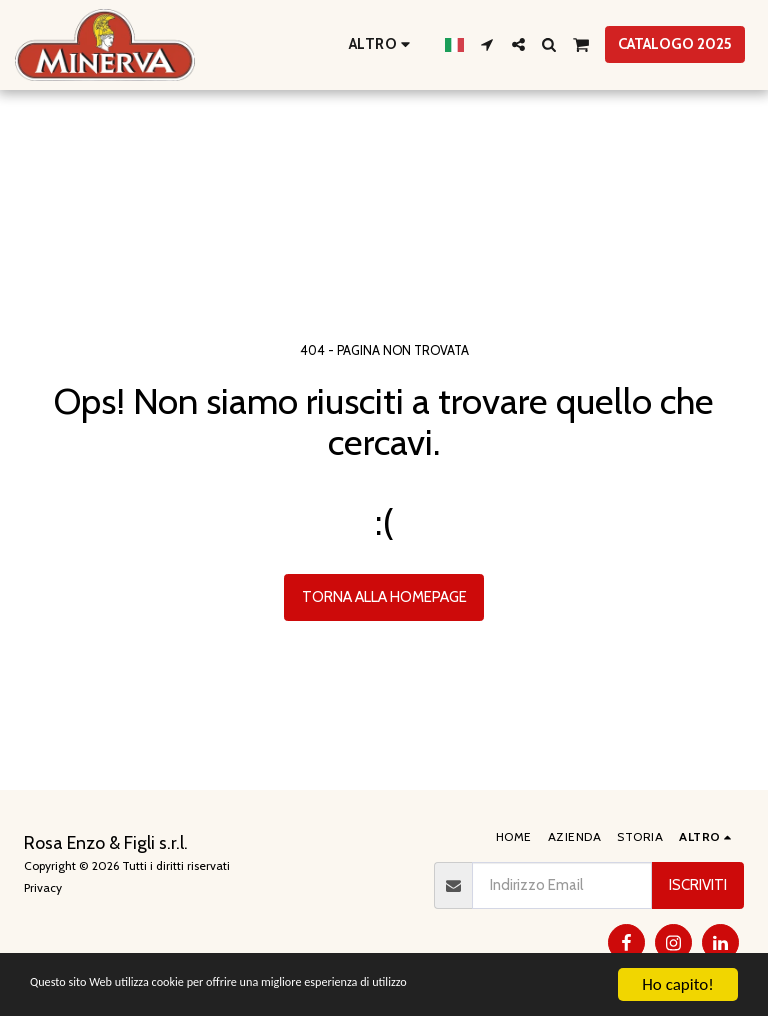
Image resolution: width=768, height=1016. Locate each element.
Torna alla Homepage (384, 597)
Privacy (43, 887)
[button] (487, 44)
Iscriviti (698, 885)
